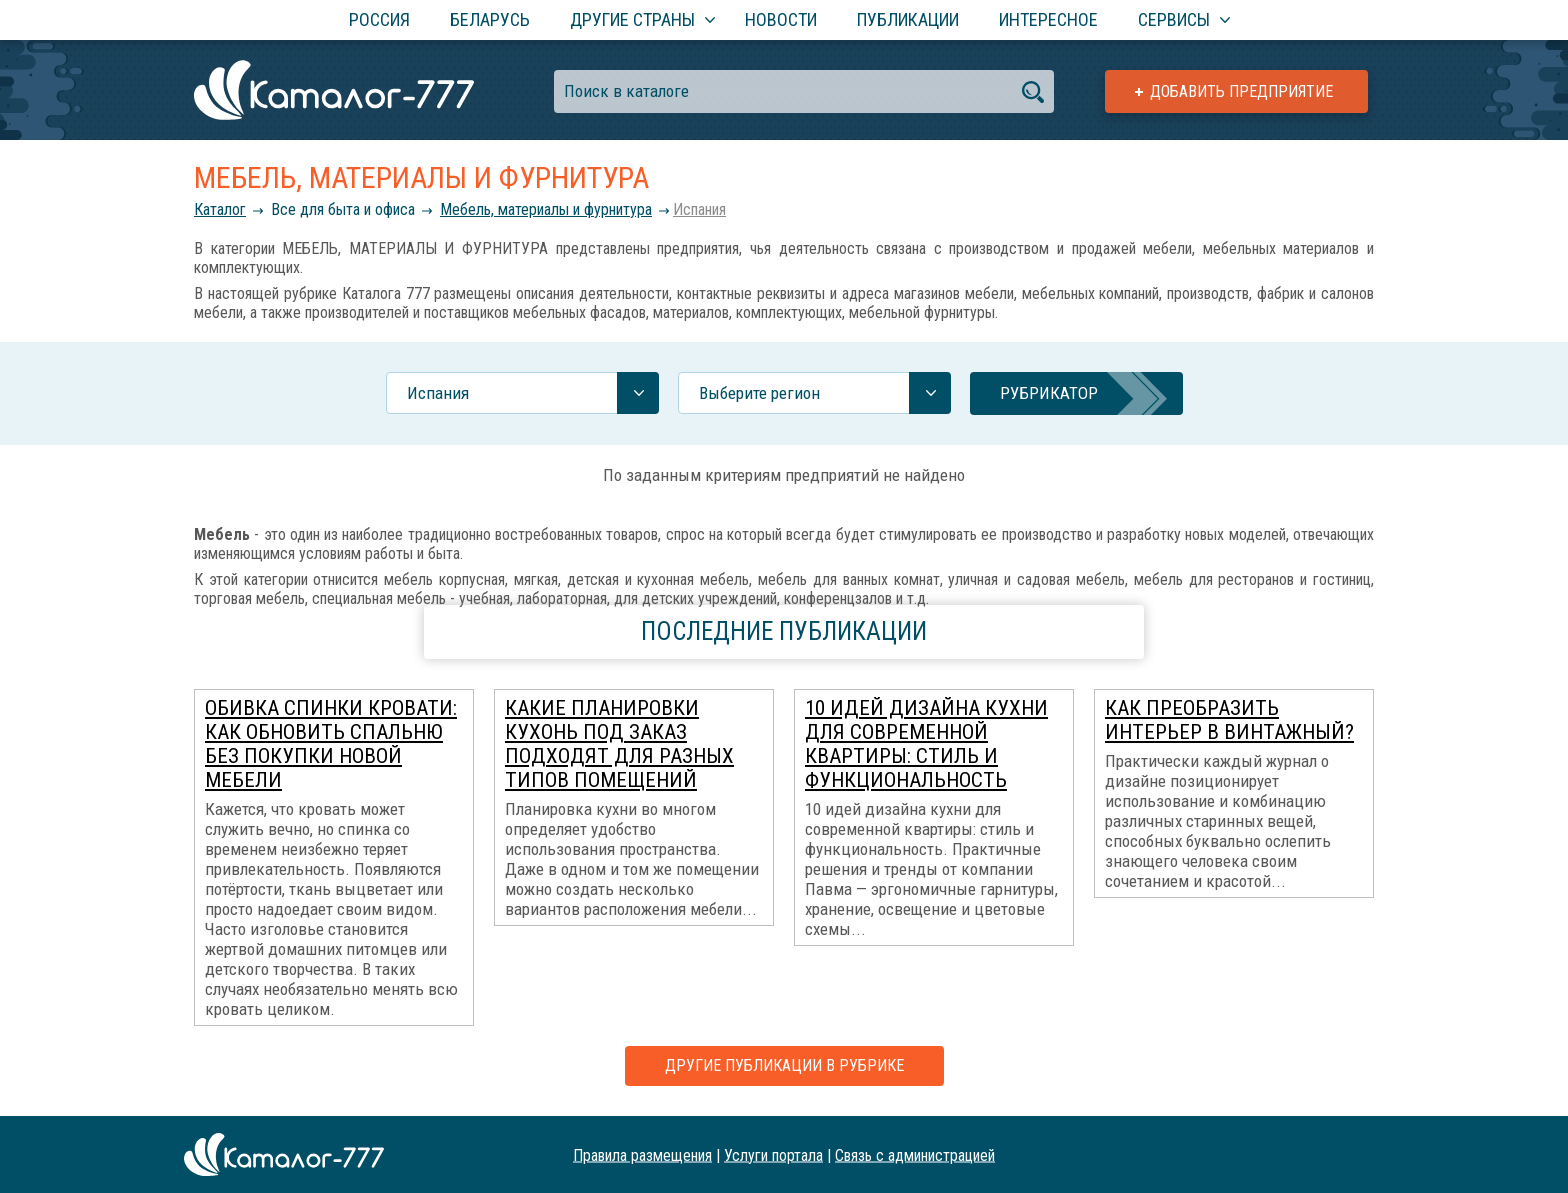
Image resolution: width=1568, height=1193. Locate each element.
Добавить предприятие (1241, 91)
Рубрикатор (1049, 393)
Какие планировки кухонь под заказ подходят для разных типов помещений (619, 744)
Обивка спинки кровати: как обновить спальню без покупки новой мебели (331, 744)
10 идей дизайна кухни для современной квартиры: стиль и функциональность (926, 744)
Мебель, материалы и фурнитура (546, 209)
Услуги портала (773, 1154)
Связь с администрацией (915, 1154)
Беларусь (490, 19)
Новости (781, 19)
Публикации (908, 19)
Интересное (1048, 19)
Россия (379, 19)
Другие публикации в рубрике (784, 1065)
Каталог (220, 209)
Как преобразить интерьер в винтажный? (1229, 720)
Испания (699, 209)
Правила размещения (642, 1154)
